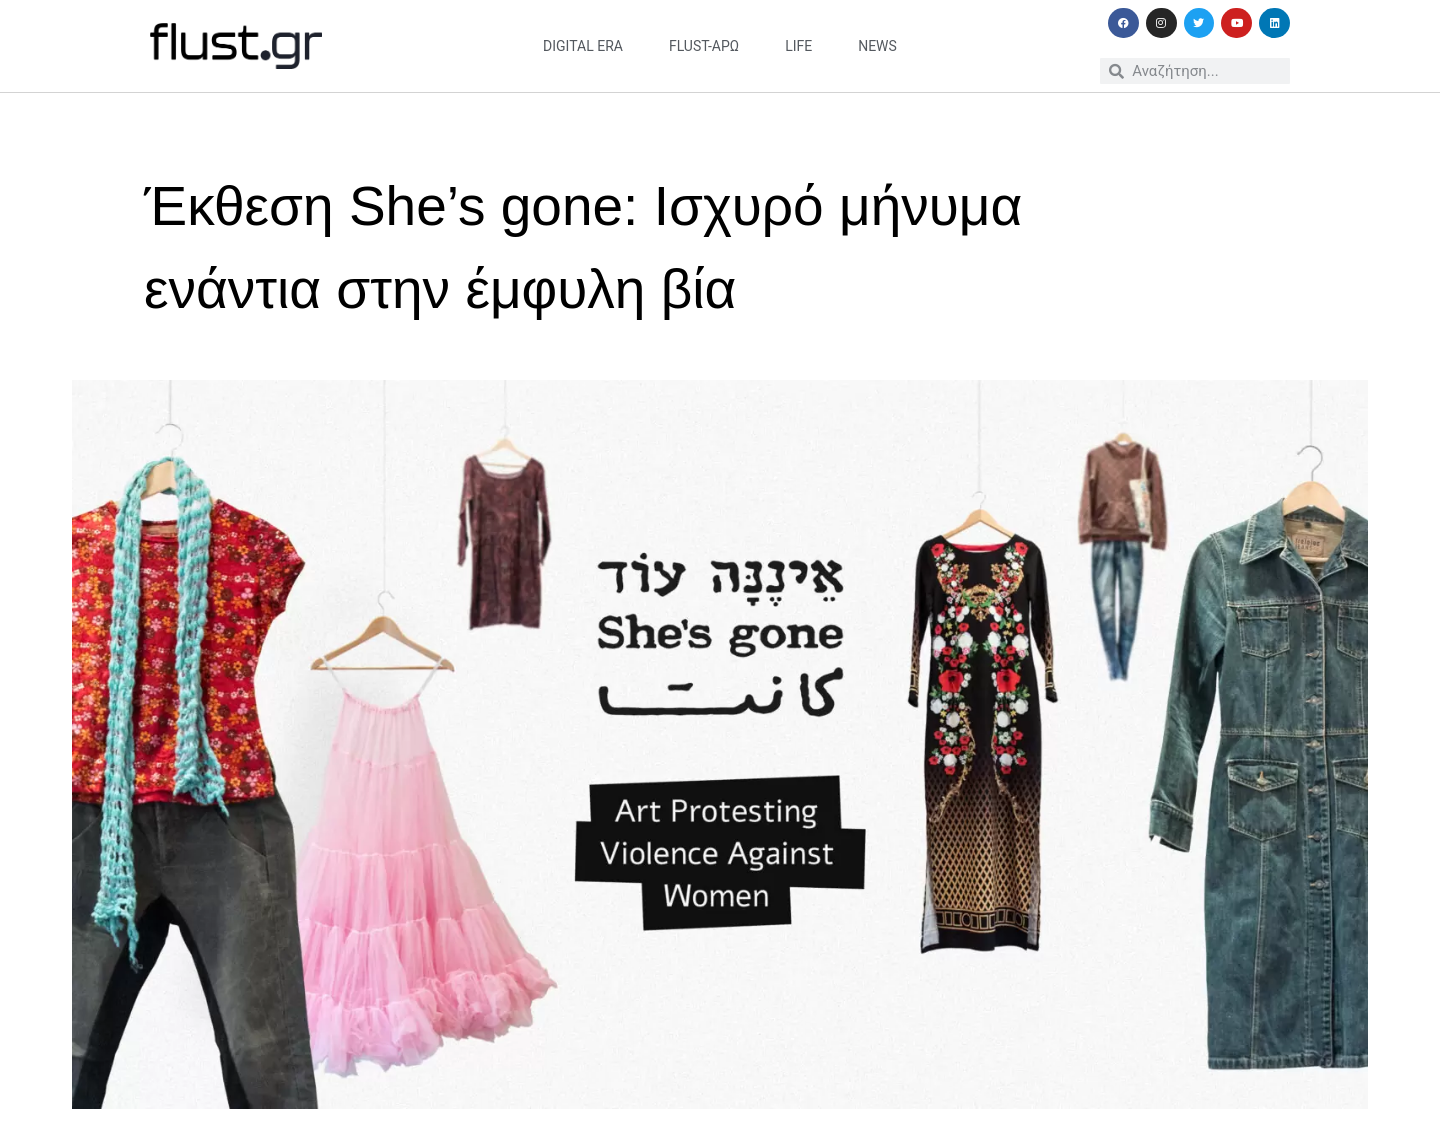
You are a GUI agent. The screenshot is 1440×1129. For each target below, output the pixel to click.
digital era (583, 46)
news (877, 46)
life (798, 46)
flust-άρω (704, 46)
